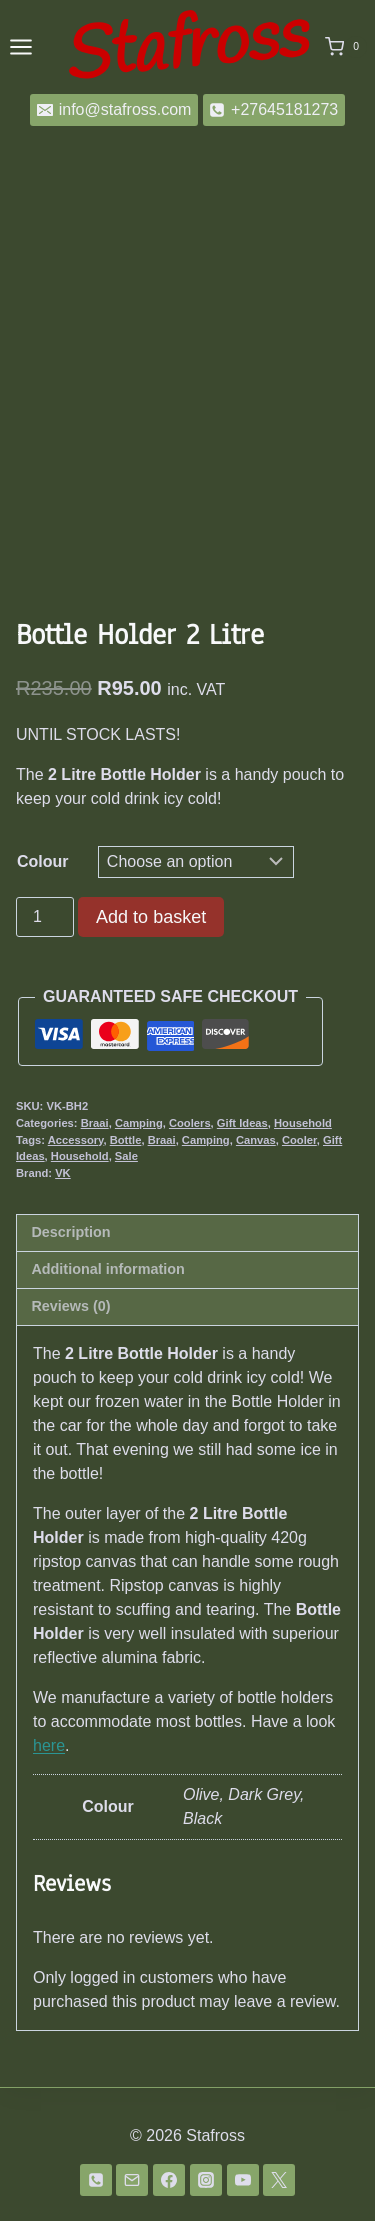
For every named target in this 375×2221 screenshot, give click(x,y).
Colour (43, 861)
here (49, 1745)
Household (303, 1123)
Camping (139, 1123)
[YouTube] (243, 2180)
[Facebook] (169, 2180)
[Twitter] (279, 2180)
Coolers (190, 1123)
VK (63, 1173)
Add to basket (151, 917)
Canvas (256, 1140)
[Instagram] (206, 2180)
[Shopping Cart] (346, 47)
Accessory (76, 1140)
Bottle (126, 1140)
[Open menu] (21, 46)
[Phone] (96, 2180)
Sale (126, 1156)
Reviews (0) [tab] (70, 1306)
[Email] (132, 2180)
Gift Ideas (242, 1123)
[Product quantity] (45, 917)
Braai (95, 1123)
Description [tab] (70, 1232)
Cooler (299, 1140)
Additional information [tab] (107, 1269)
